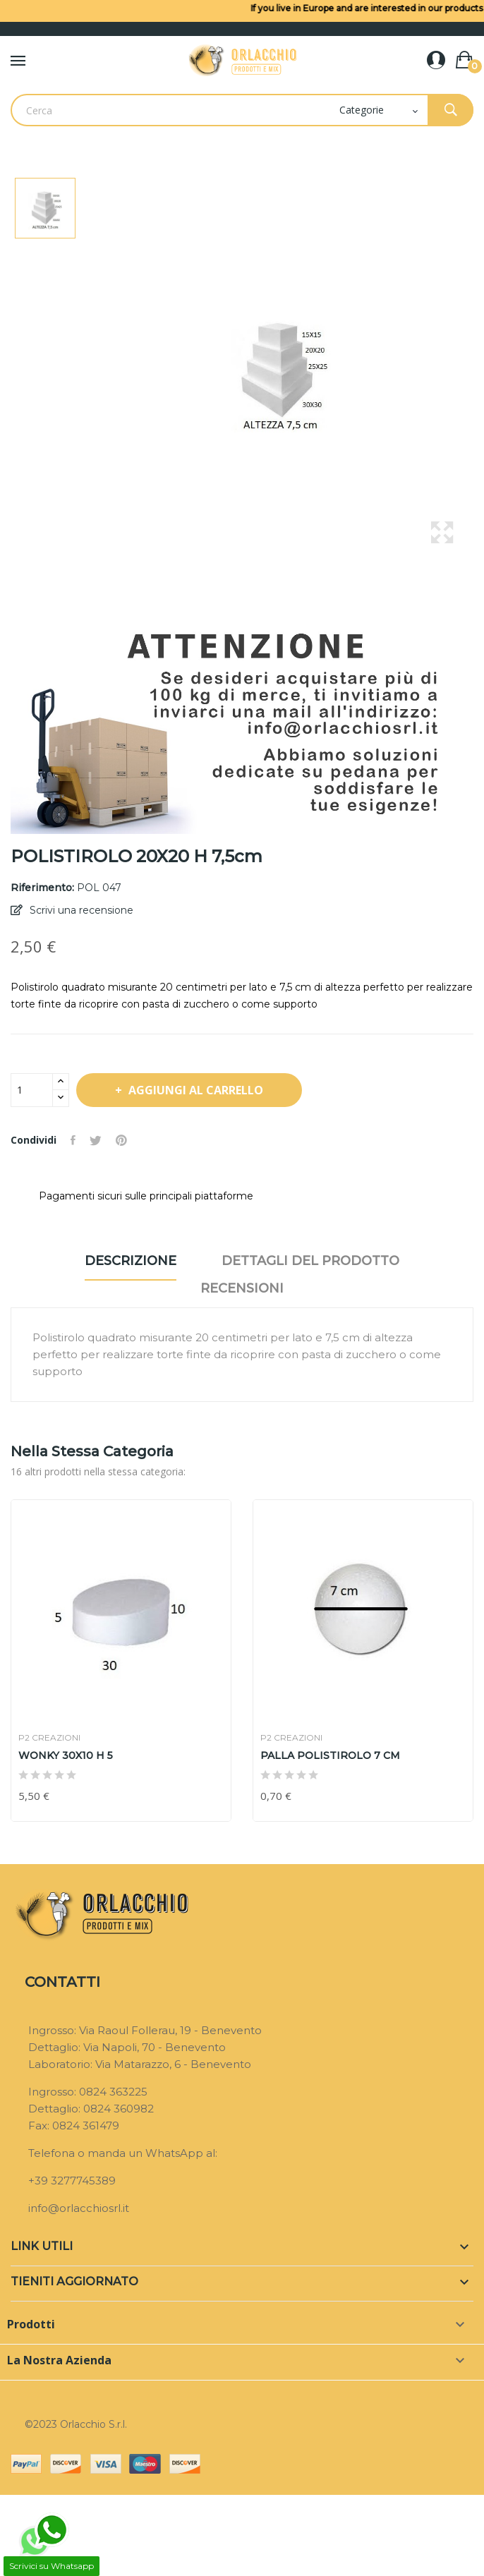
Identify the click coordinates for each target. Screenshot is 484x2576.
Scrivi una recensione (80, 910)
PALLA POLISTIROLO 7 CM (330, 1755)
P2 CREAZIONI (49, 1738)
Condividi (73, 1140)
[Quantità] (32, 1090)
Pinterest (121, 1140)
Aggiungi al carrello (194, 1090)
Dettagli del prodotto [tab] (310, 1261)
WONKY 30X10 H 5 (65, 1755)
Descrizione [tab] (130, 1261)
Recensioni (242, 1288)
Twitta (96, 1140)
